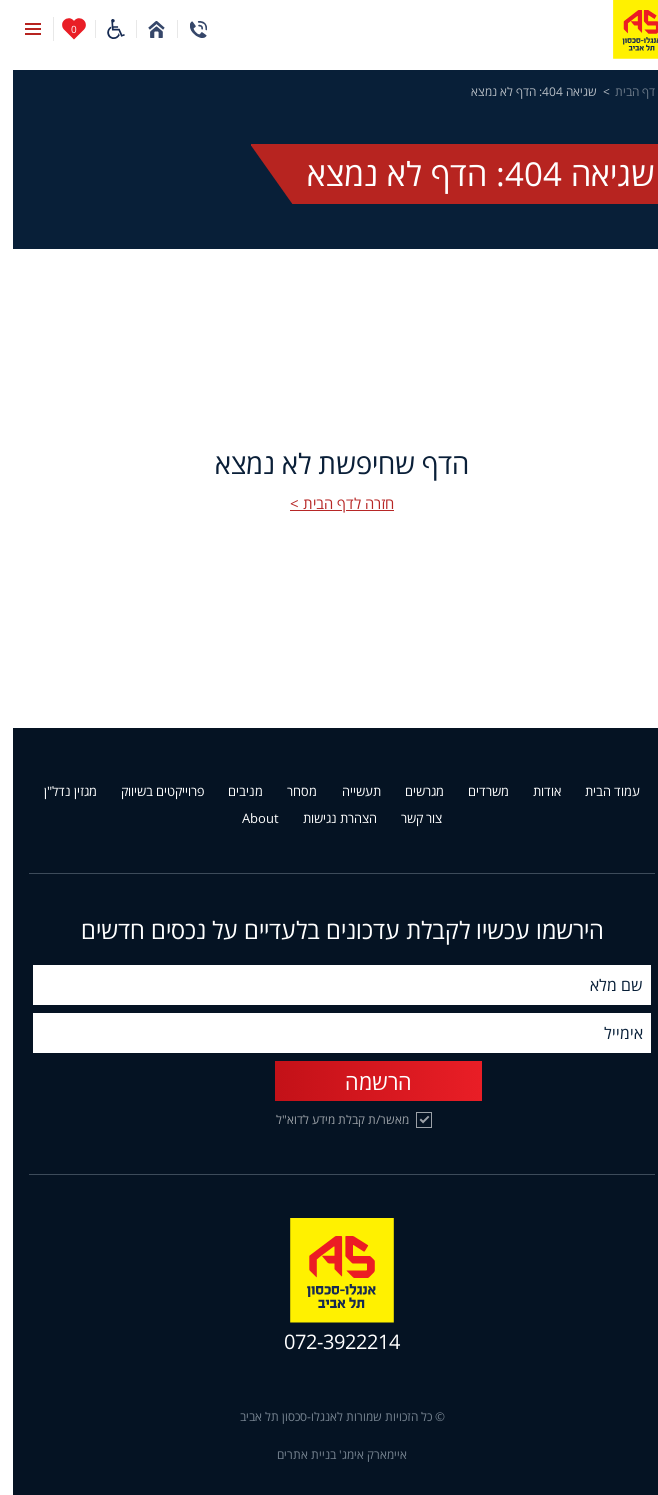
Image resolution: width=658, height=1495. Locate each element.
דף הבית (622, 92)
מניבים (232, 792)
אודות (534, 792)
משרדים (475, 792)
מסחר (289, 792)
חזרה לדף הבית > (329, 503)
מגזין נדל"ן (57, 792)
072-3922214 (329, 1342)
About (247, 819)
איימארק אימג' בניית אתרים (329, 1455)
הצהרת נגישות (327, 819)
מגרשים (411, 792)
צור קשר (408, 819)
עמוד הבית (599, 792)
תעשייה (348, 792)
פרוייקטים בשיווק (149, 792)
